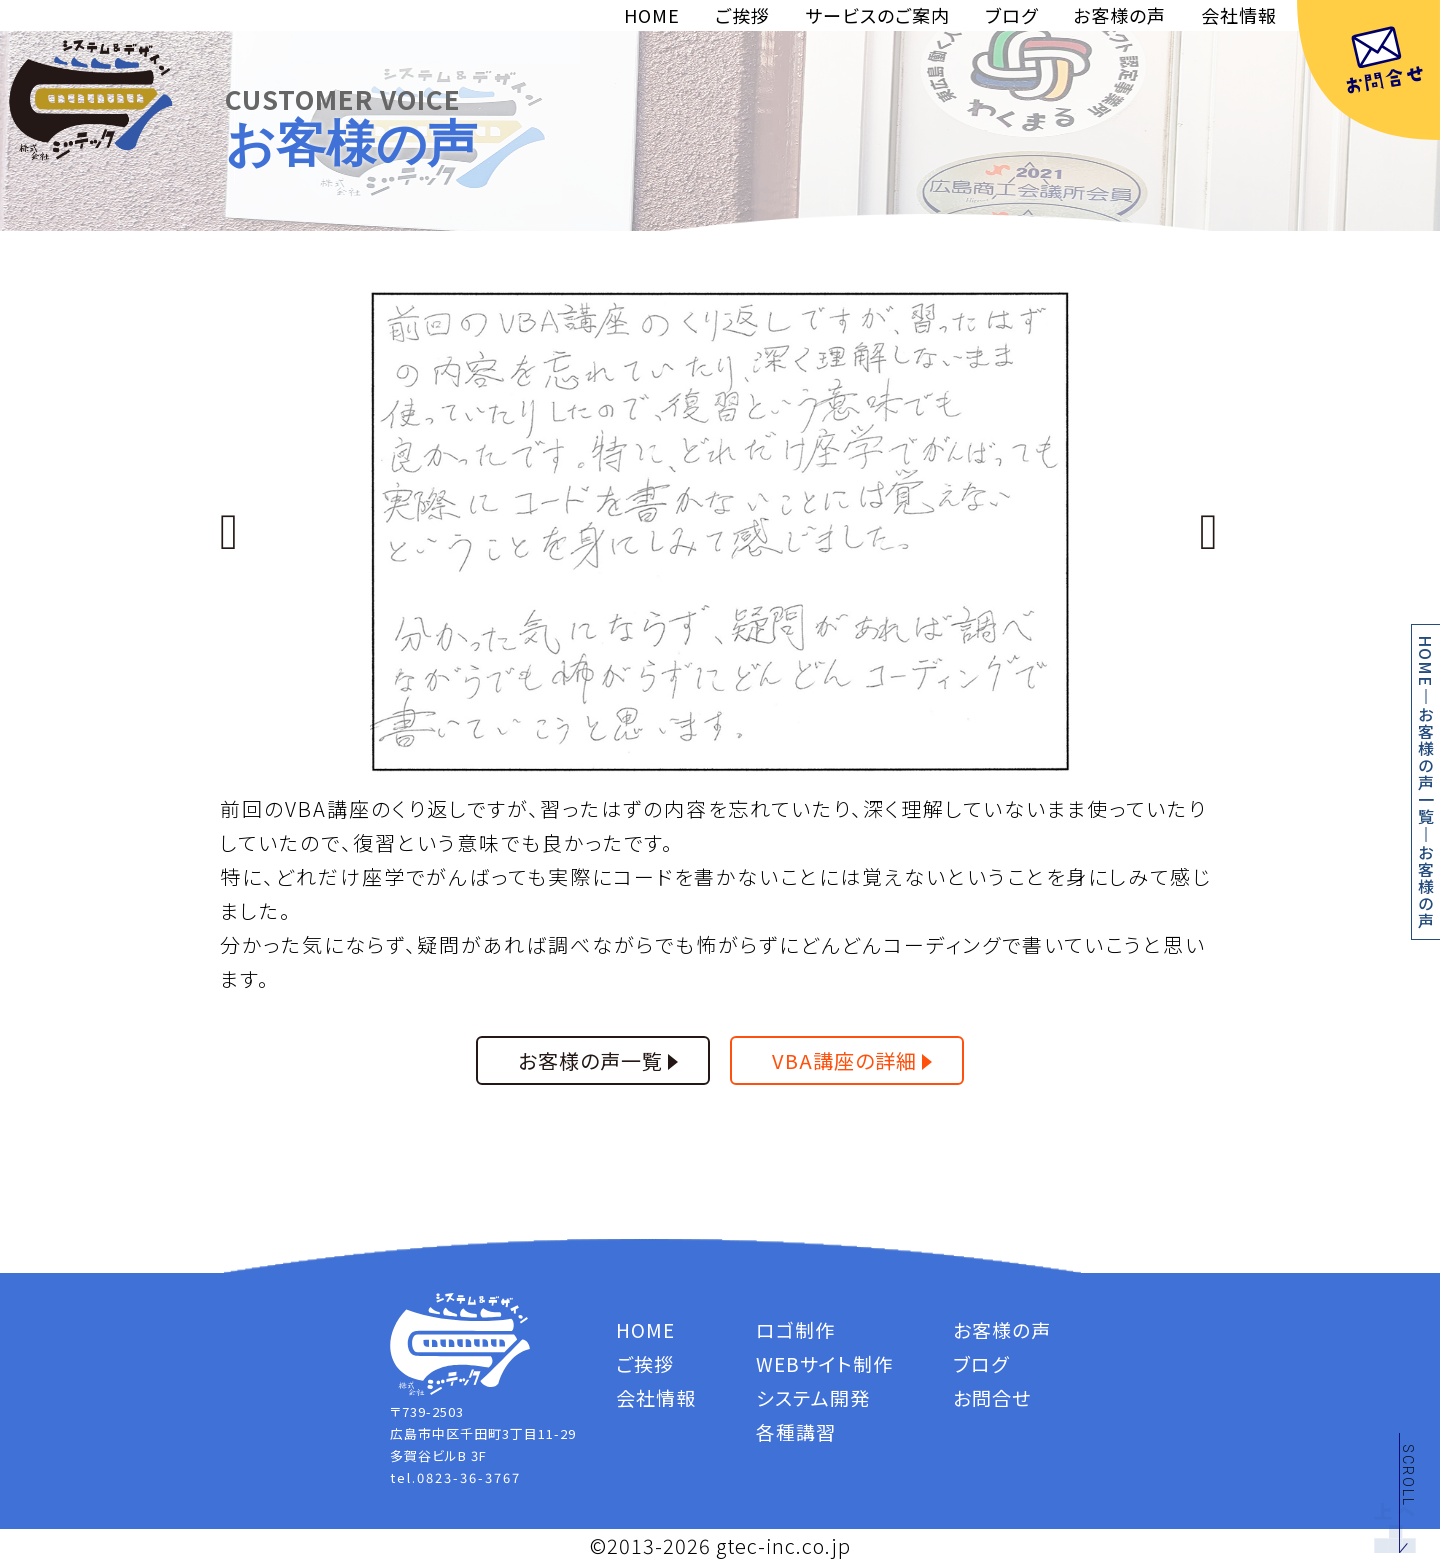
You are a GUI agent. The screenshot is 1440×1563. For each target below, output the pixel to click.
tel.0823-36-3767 (455, 1477)
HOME (652, 15)
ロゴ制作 (795, 1329)
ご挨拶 (742, 15)
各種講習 (796, 1431)
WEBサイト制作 (824, 1363)
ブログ (1011, 15)
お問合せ (992, 1397)
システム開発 (813, 1397)
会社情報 (1239, 15)
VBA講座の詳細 (844, 1060)
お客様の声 (1119, 15)
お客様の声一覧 (1426, 765)
